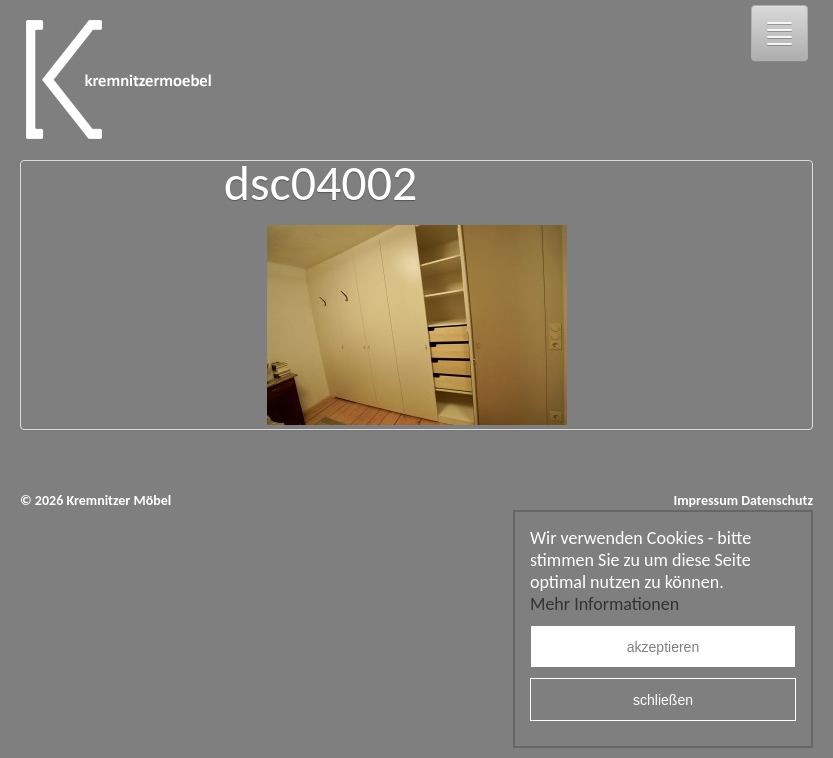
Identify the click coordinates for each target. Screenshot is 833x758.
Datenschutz (777, 500)
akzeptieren (663, 647)
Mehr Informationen (604, 604)
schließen (663, 700)
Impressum (705, 500)
